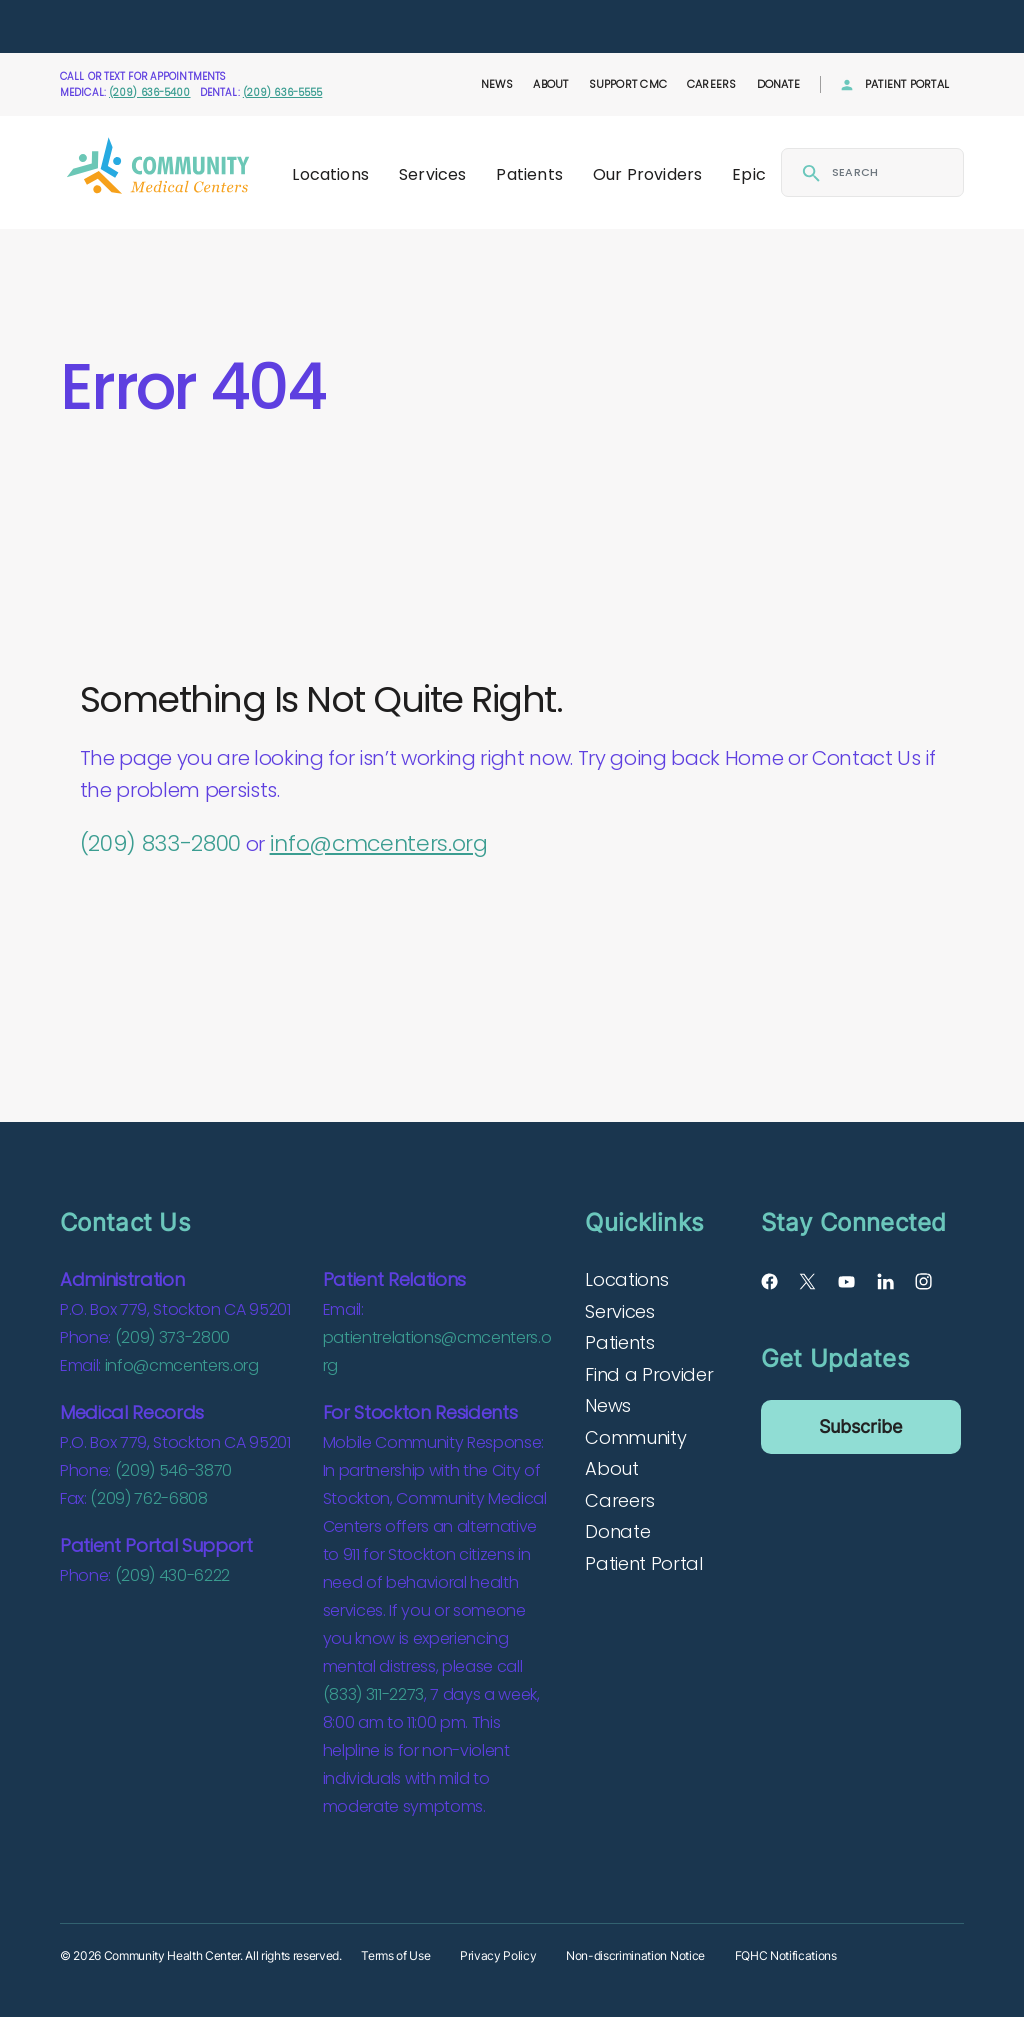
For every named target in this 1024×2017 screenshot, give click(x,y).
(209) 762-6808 (148, 1498)
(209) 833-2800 (160, 843)
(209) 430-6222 (172, 1575)
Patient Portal (907, 84)
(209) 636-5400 (150, 92)
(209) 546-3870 (173, 1470)
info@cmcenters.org (379, 843)
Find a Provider (649, 1374)
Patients (529, 174)
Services (432, 174)
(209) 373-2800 (172, 1337)
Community (635, 1437)
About (550, 84)
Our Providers (647, 174)
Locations (330, 174)
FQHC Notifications (786, 1955)
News (497, 84)
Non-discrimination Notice (635, 1955)
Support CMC (628, 84)
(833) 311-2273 (373, 1694)
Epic (749, 174)
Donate (778, 84)
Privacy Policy (498, 1955)
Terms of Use (395, 1955)
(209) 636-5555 (283, 92)
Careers (712, 84)
